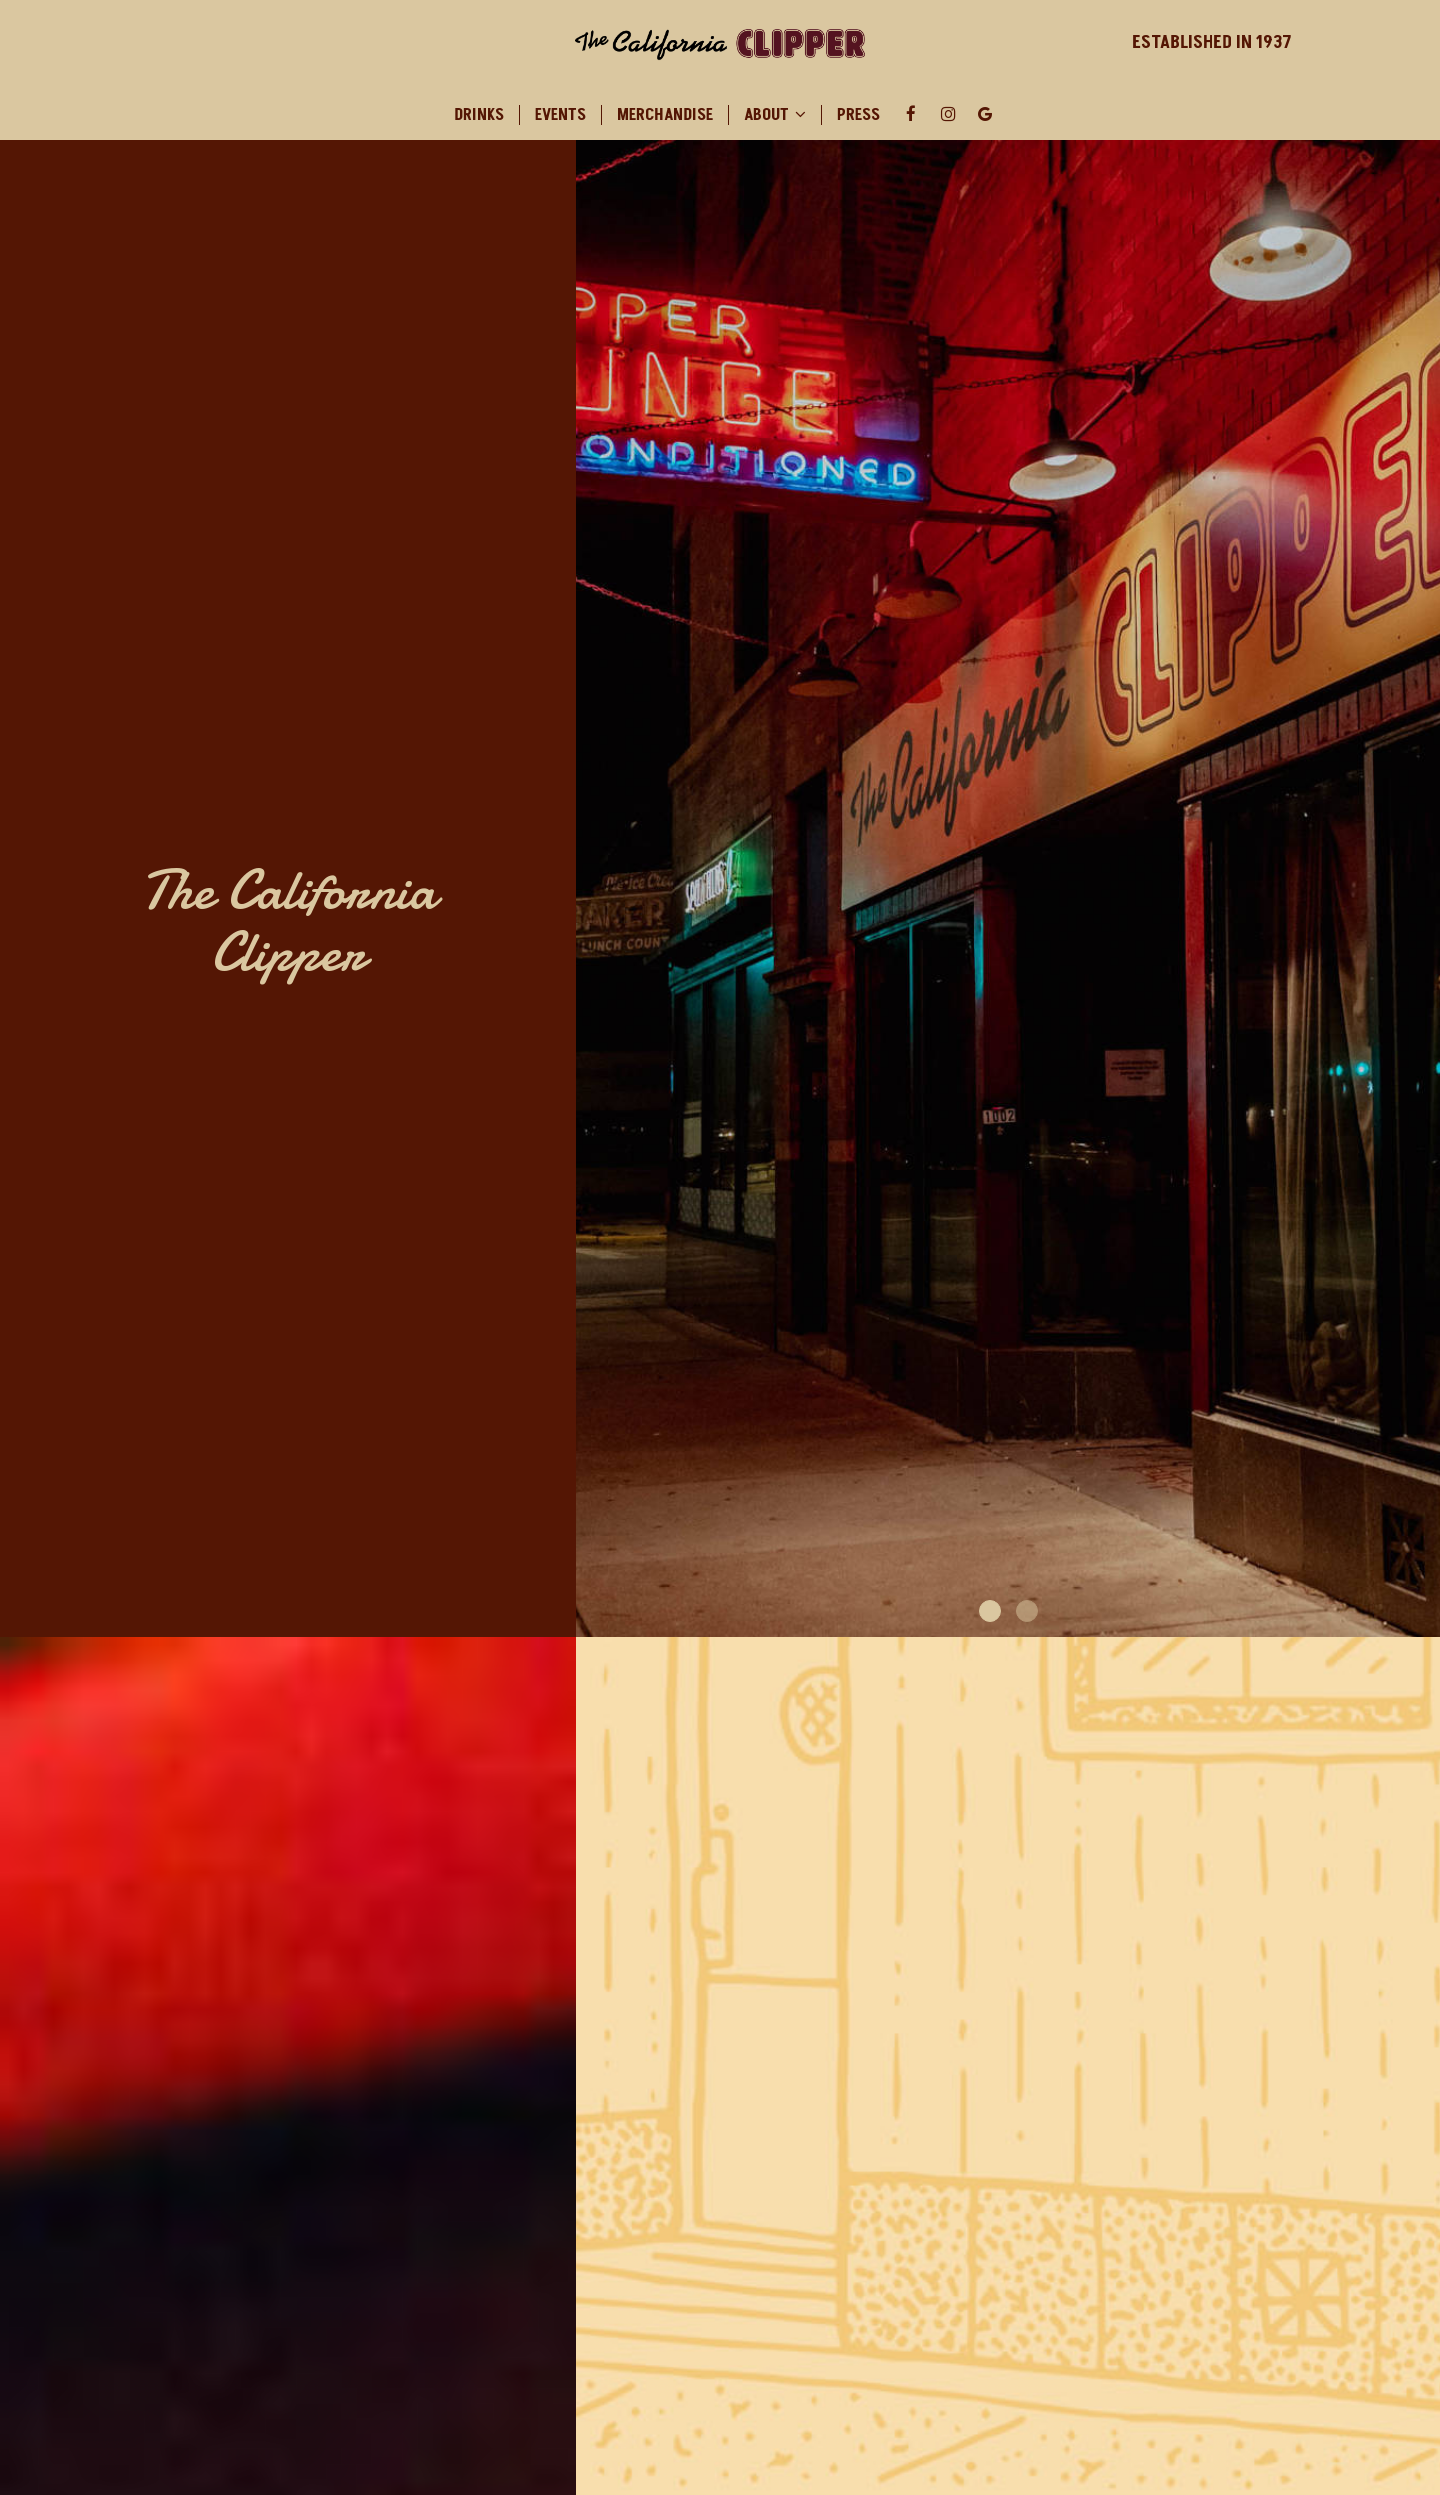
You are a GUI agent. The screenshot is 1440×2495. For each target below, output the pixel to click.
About (775, 115)
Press (858, 115)
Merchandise (665, 115)
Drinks (479, 115)
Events (560, 115)
